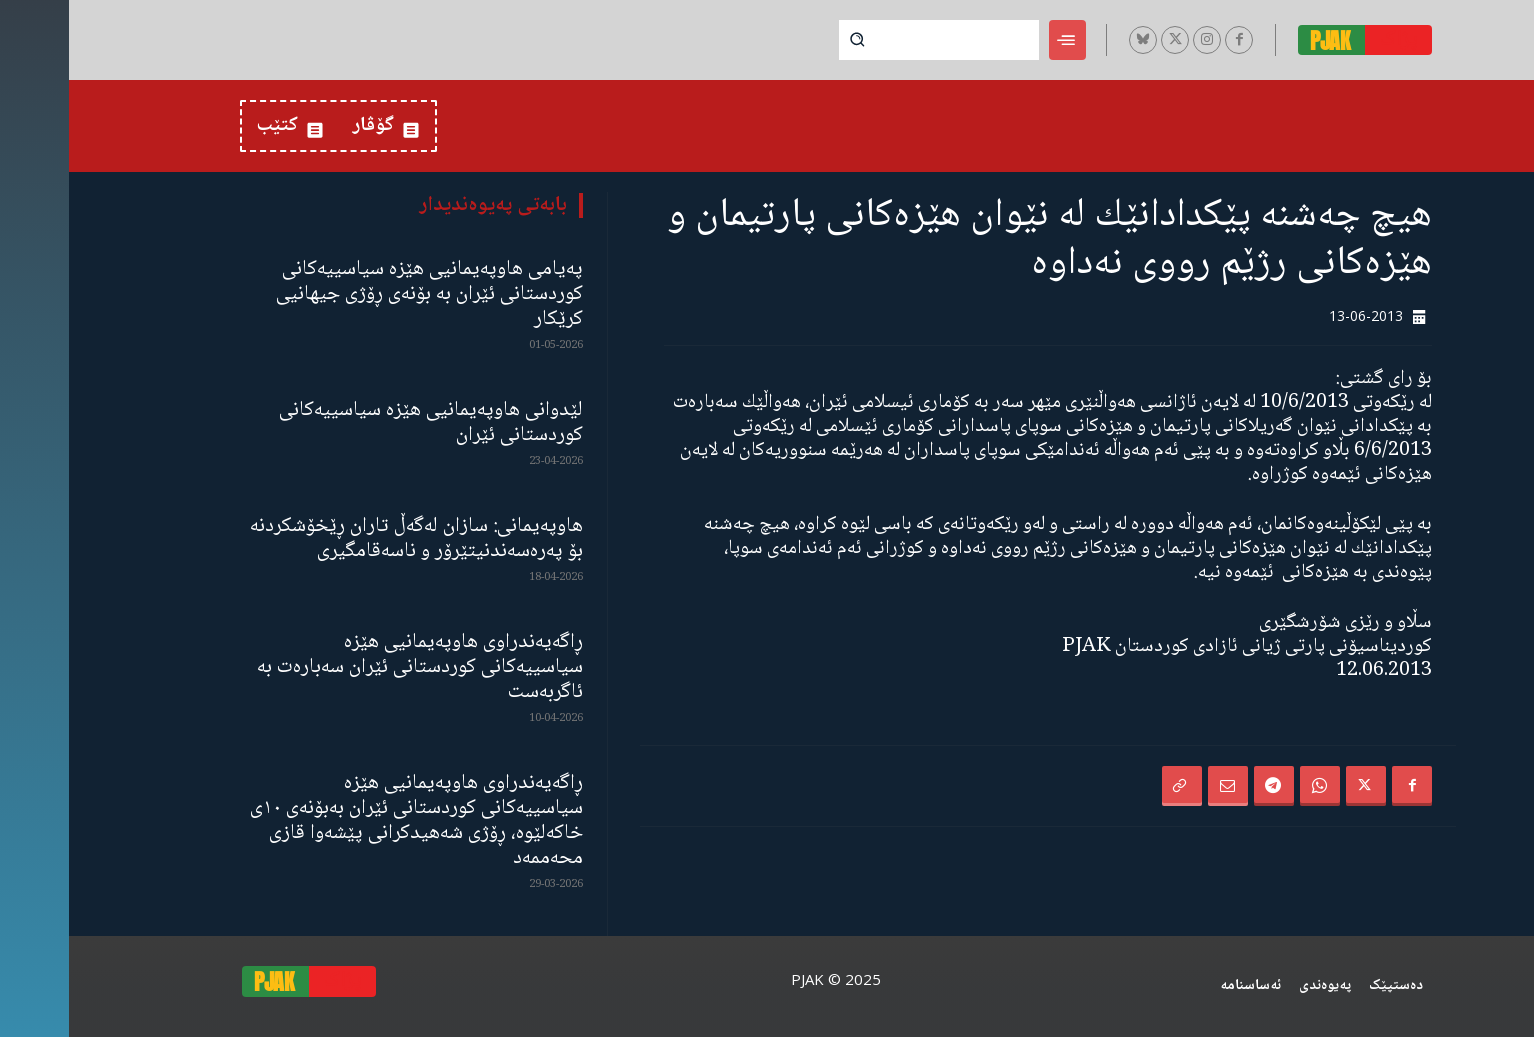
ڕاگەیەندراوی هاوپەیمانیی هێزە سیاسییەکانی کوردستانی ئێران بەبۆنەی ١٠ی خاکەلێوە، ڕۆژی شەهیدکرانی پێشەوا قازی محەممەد (347, 821)
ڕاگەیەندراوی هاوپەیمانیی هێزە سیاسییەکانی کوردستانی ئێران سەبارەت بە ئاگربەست (351, 667)
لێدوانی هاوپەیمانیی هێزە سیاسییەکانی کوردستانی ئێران (362, 423)
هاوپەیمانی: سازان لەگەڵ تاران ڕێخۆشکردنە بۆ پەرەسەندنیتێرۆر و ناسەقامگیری (347, 539)
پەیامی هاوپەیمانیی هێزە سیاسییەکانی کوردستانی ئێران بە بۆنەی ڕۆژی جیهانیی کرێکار (360, 294)
